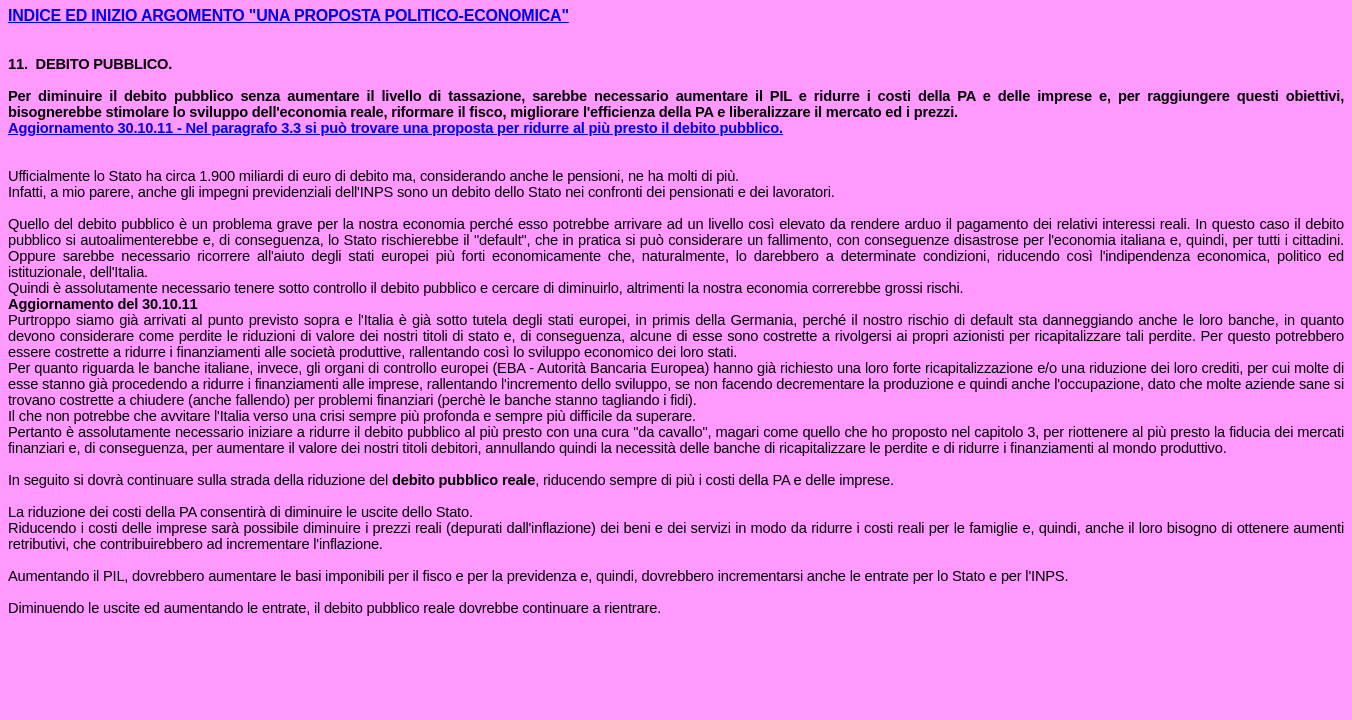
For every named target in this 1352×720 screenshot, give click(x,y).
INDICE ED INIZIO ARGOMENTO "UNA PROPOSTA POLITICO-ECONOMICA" (288, 15)
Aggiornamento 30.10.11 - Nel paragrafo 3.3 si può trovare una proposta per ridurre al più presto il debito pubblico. (395, 128)
